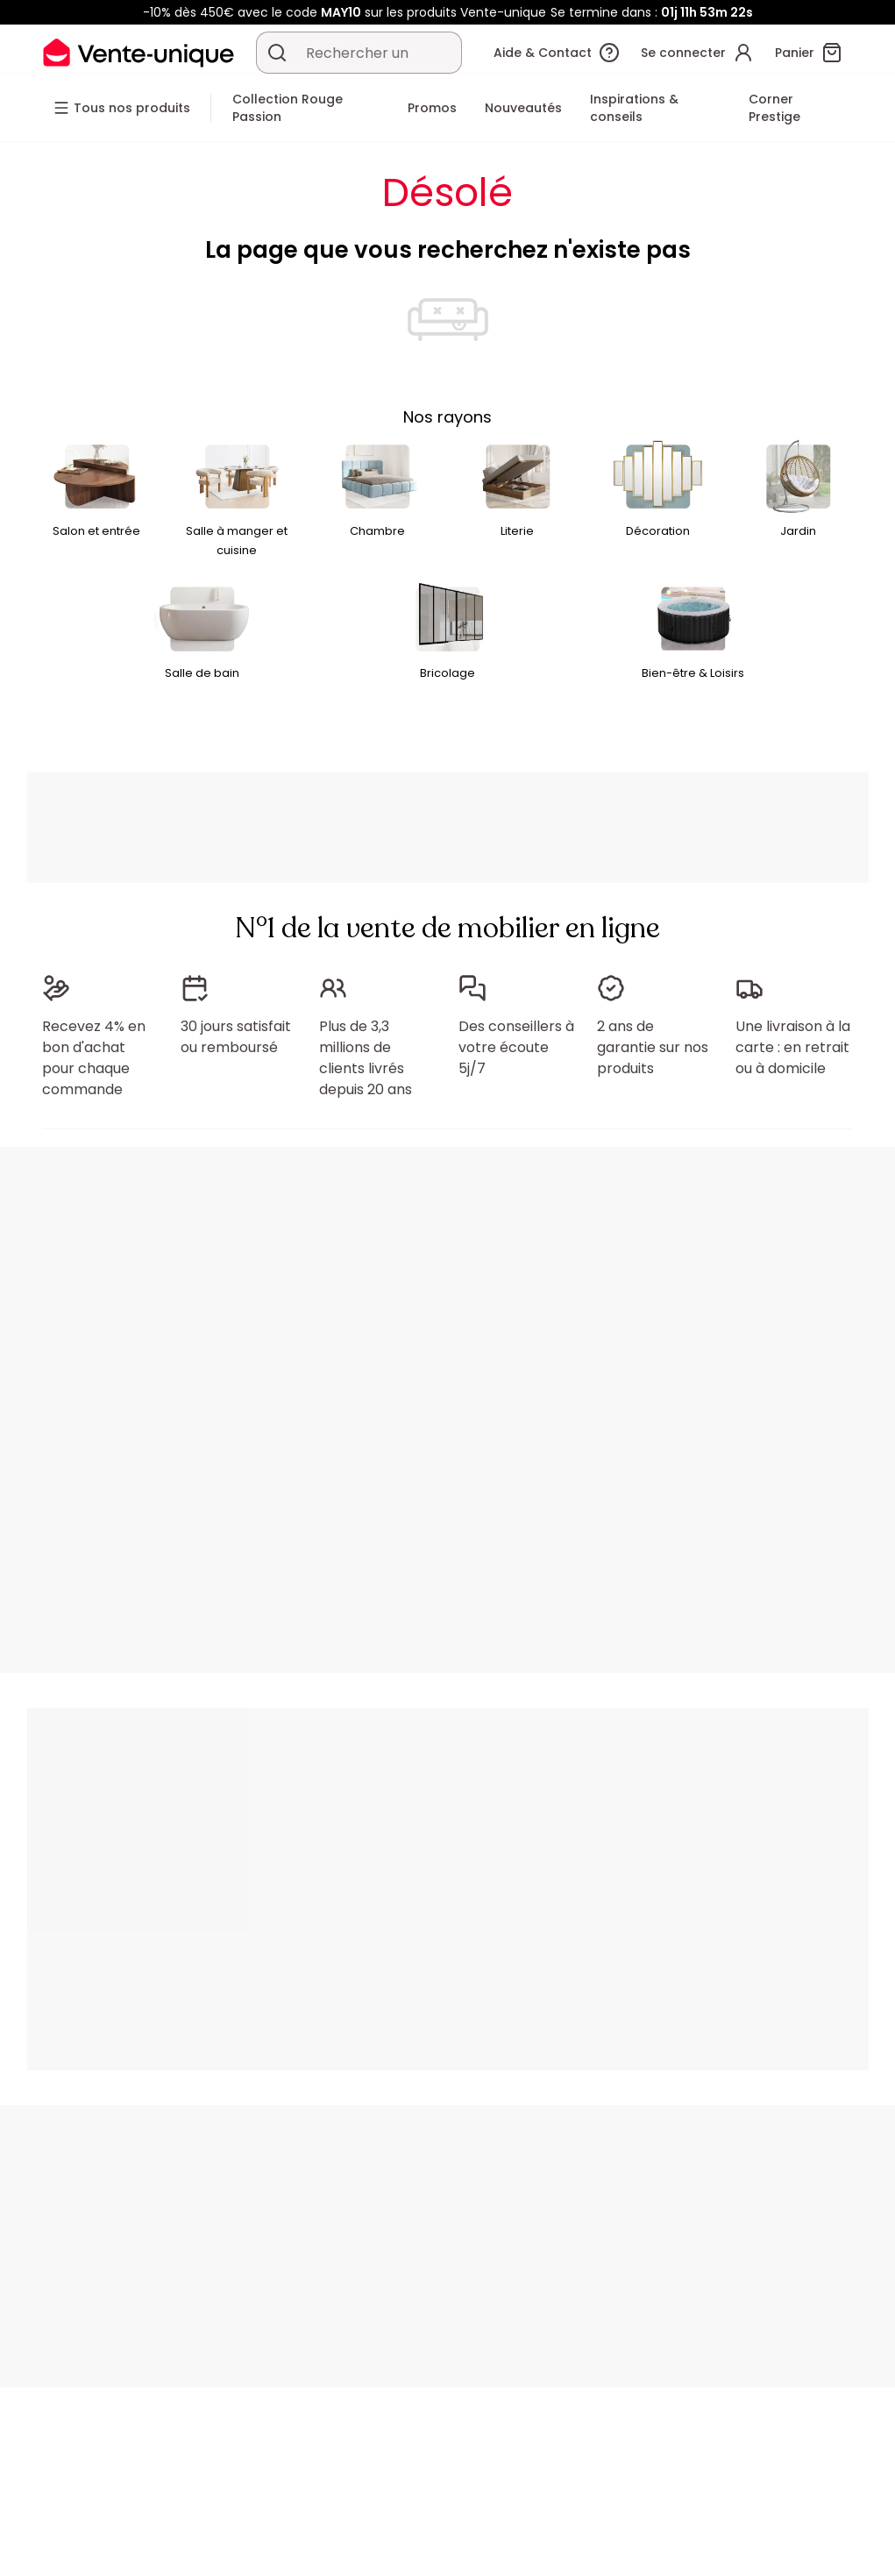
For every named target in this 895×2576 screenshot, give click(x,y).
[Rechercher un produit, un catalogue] (277, 53)
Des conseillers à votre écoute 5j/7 (516, 1047)
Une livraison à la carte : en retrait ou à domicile (792, 1047)
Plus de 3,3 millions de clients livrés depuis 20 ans (365, 1057)
